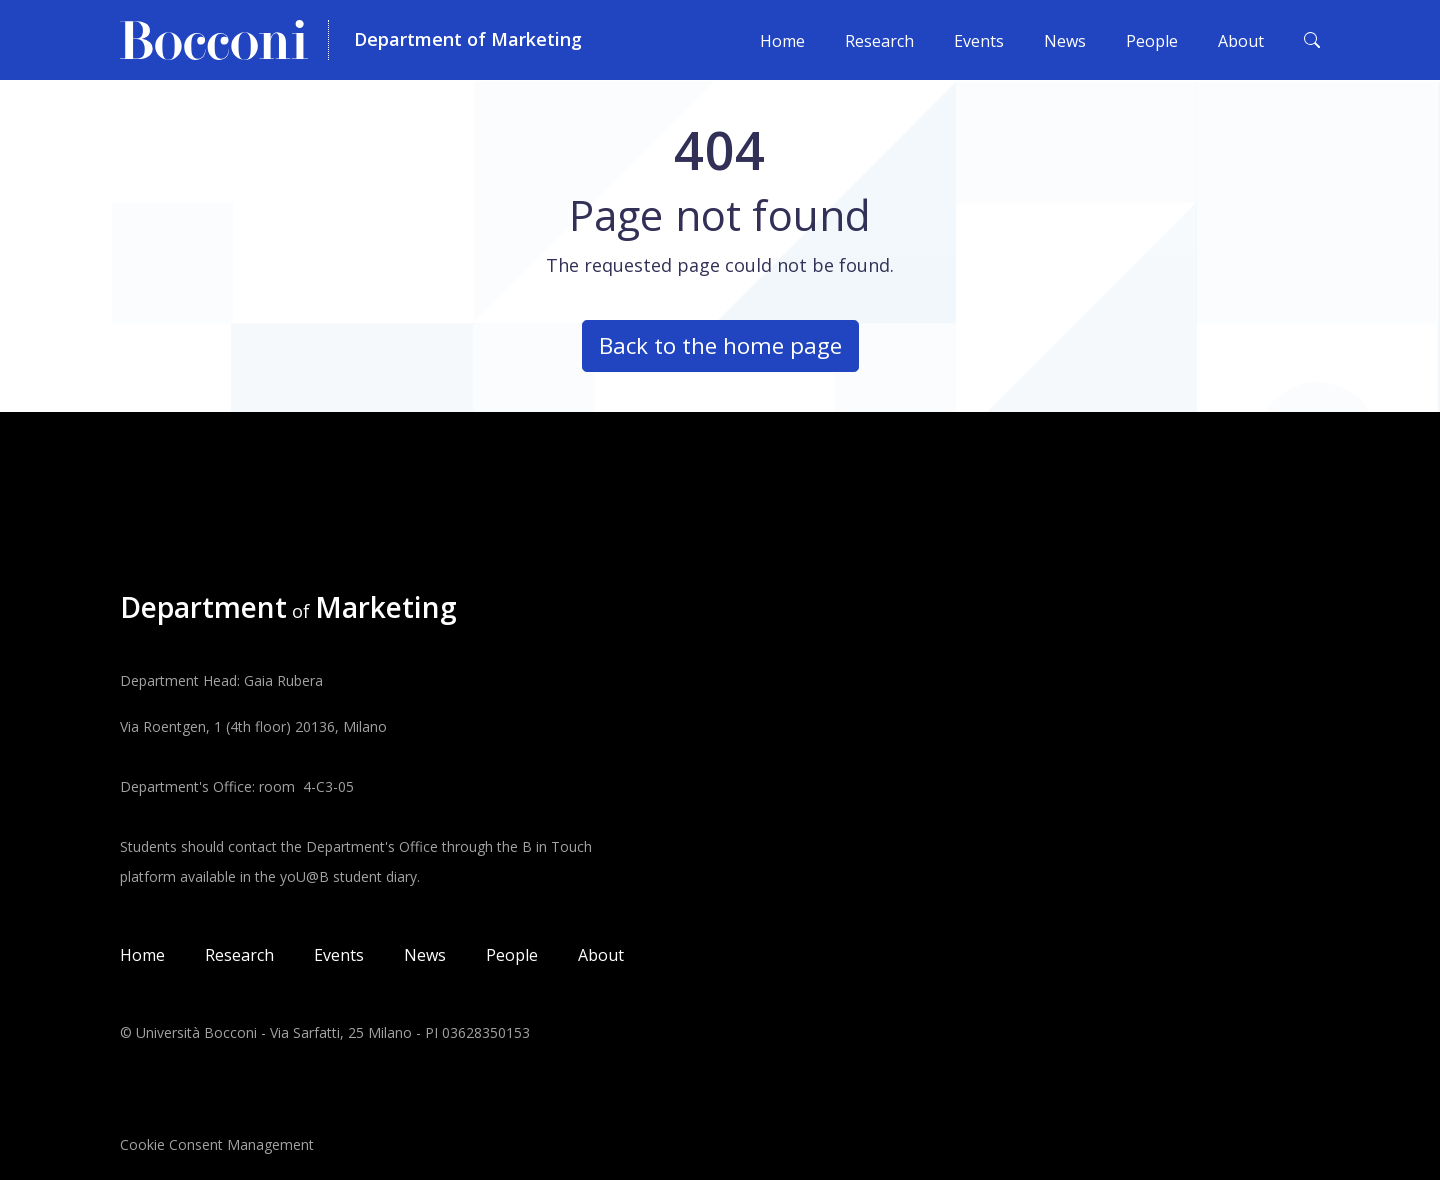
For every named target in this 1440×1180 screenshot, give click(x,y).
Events (979, 41)
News (1065, 41)
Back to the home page (720, 345)
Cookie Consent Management (217, 1144)
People (1152, 41)
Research (879, 41)
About (1241, 41)
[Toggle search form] (1312, 40)
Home (782, 41)
